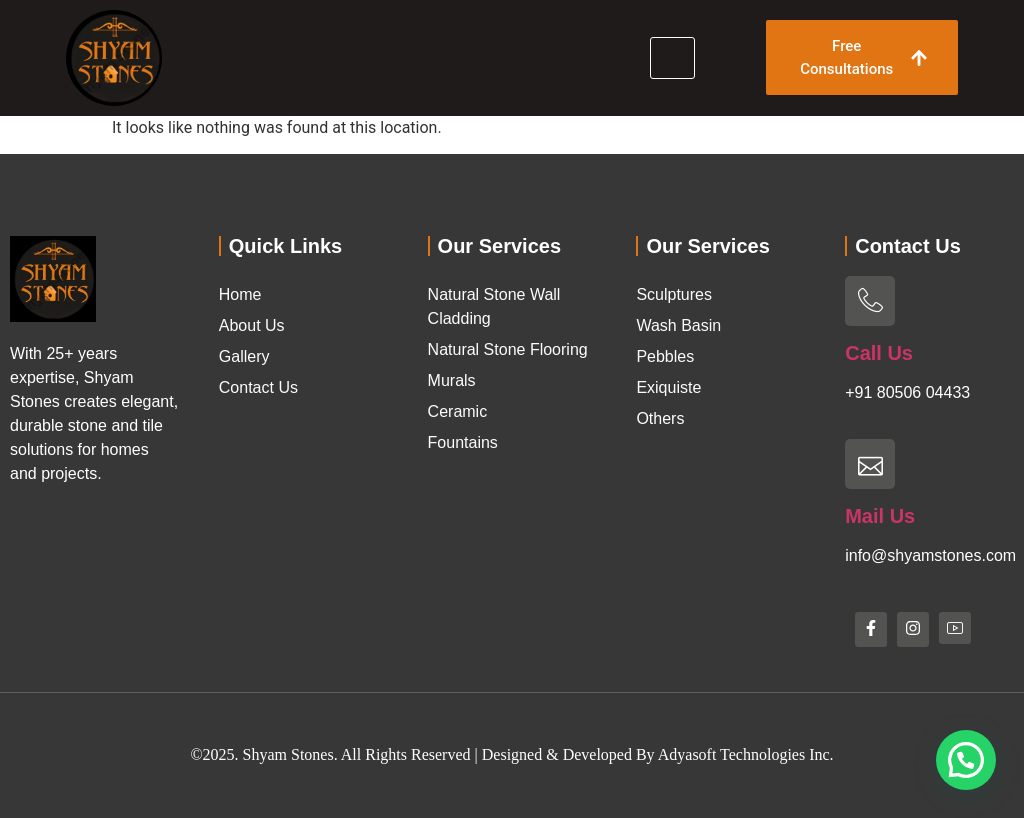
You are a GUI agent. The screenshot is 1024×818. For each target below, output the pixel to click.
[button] (966, 760)
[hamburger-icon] (672, 58)
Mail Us (880, 516)
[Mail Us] (870, 464)
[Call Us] (870, 301)
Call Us (879, 353)
